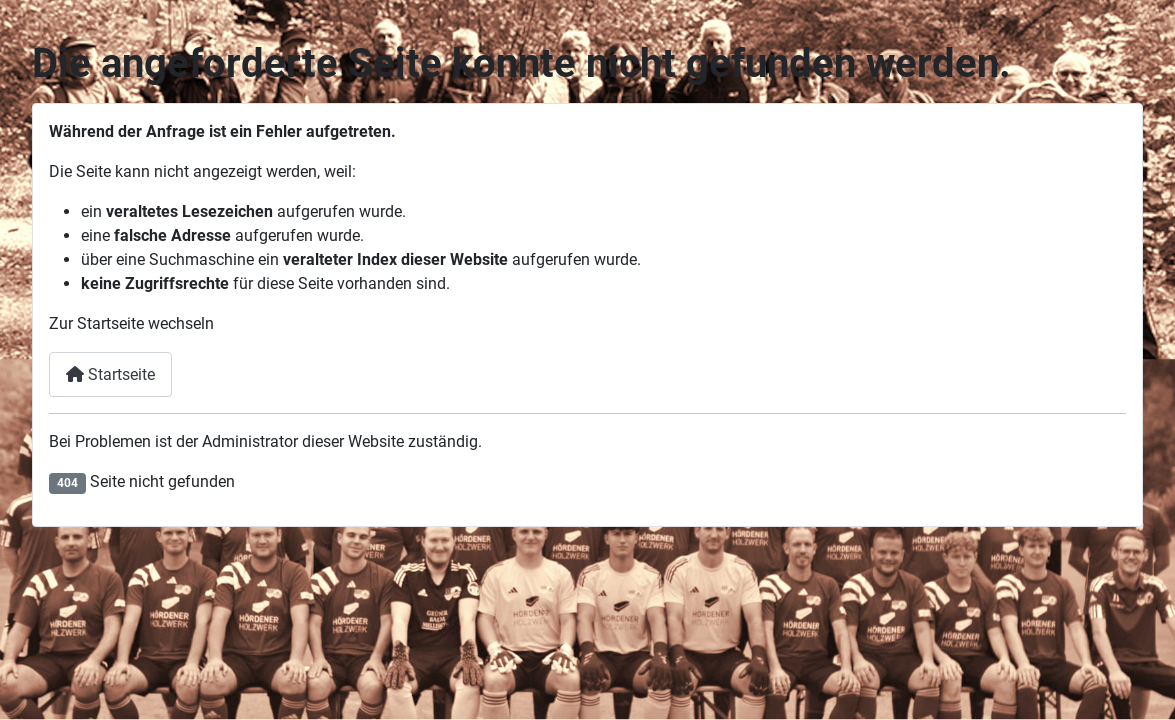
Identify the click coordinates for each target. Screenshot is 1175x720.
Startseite (110, 374)
